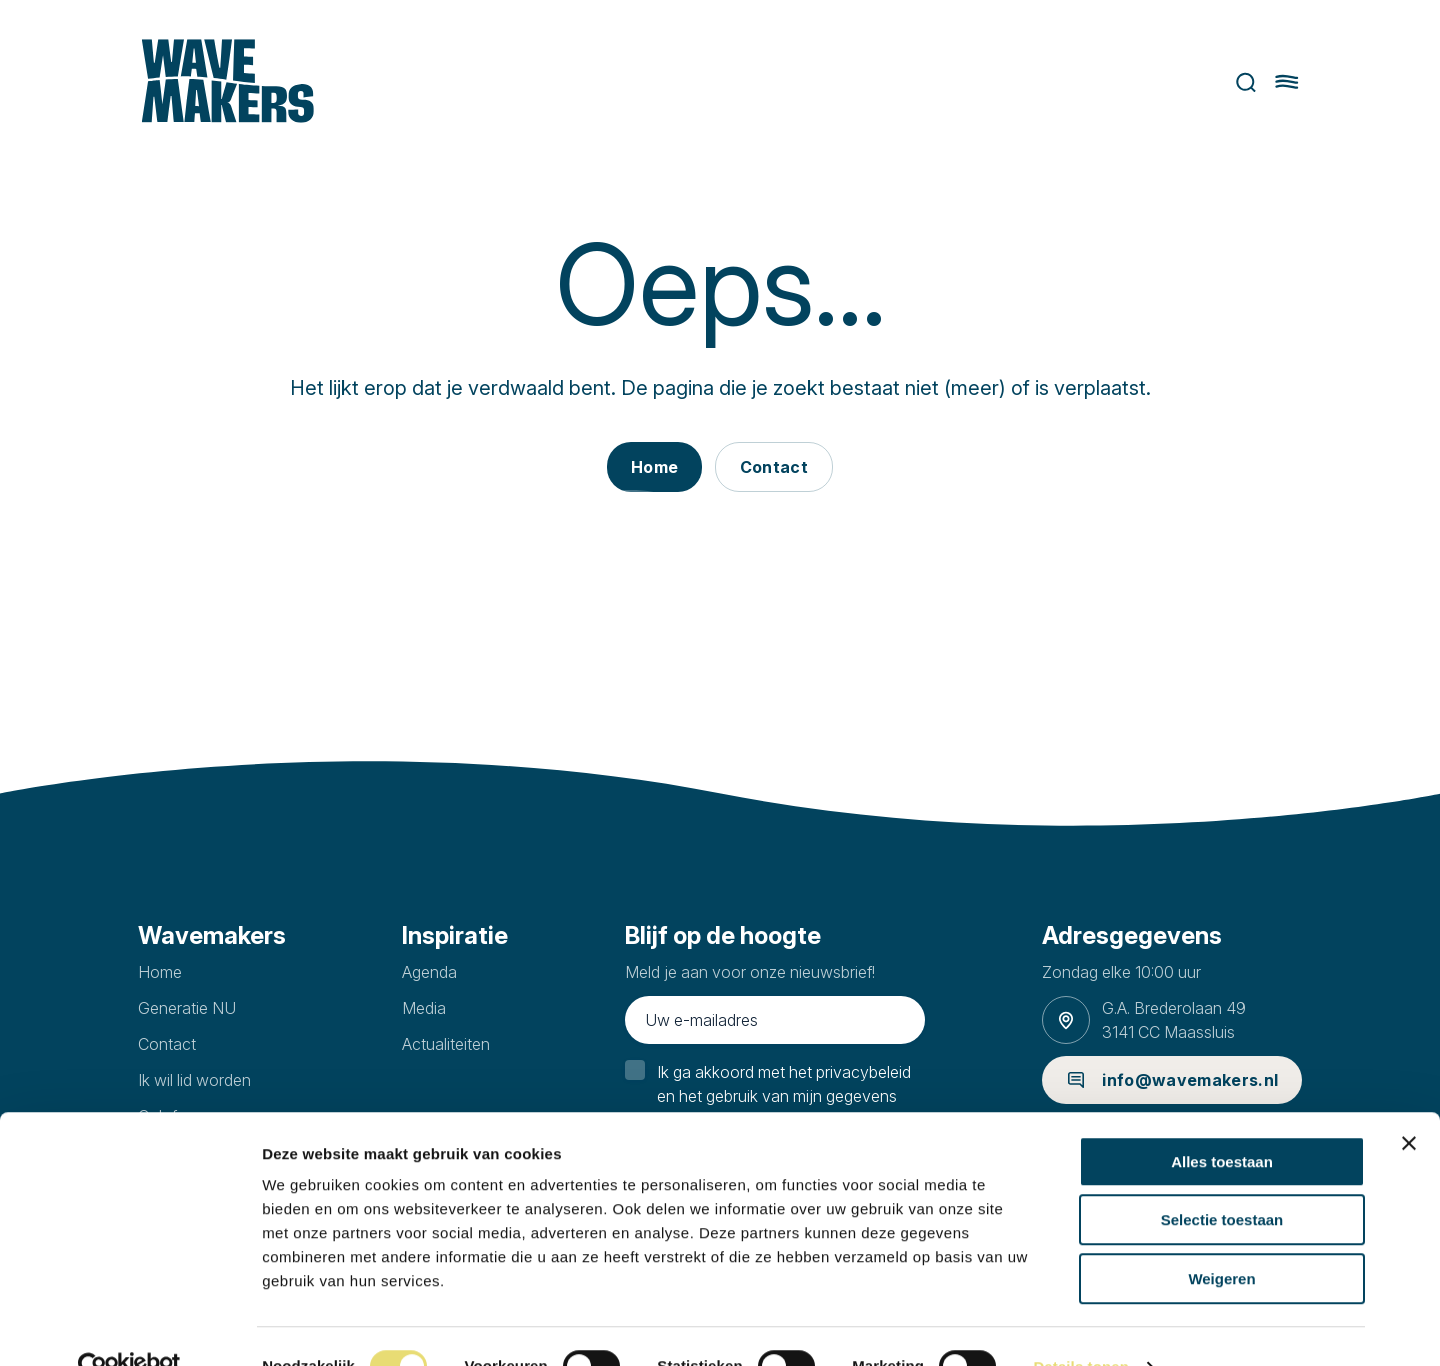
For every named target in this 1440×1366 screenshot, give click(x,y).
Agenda (429, 972)
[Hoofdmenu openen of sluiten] (1291, 82)
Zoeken (1250, 82)
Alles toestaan (1222, 1121)
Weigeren (1221, 1238)
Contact (167, 1044)
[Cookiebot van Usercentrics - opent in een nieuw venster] (129, 1327)
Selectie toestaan (1222, 1180)
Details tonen (1080, 1326)
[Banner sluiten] (1409, 1103)
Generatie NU (187, 1008)
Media (424, 1008)
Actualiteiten (446, 1044)
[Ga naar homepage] (224, 82)
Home (160, 972)
